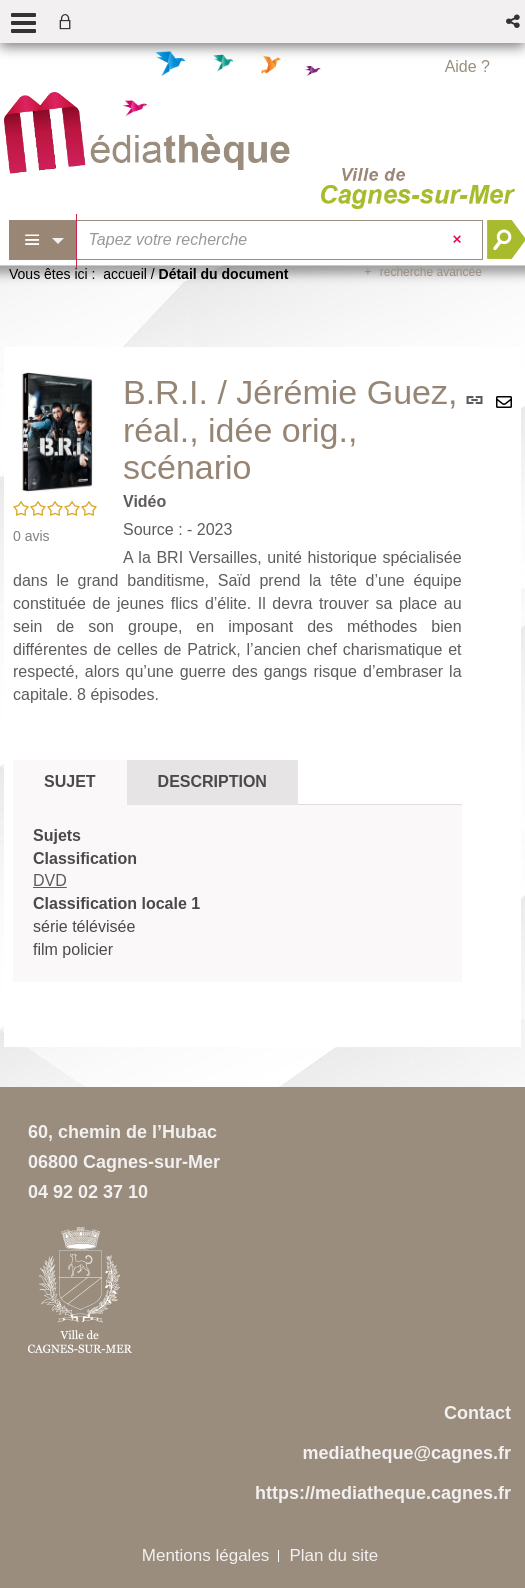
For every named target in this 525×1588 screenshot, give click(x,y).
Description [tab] (212, 781)
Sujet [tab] (70, 781)
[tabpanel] (237, 893)
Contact (477, 1413)
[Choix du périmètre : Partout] (43, 240)
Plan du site (333, 1555)
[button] (514, 21)
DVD (50, 880)
